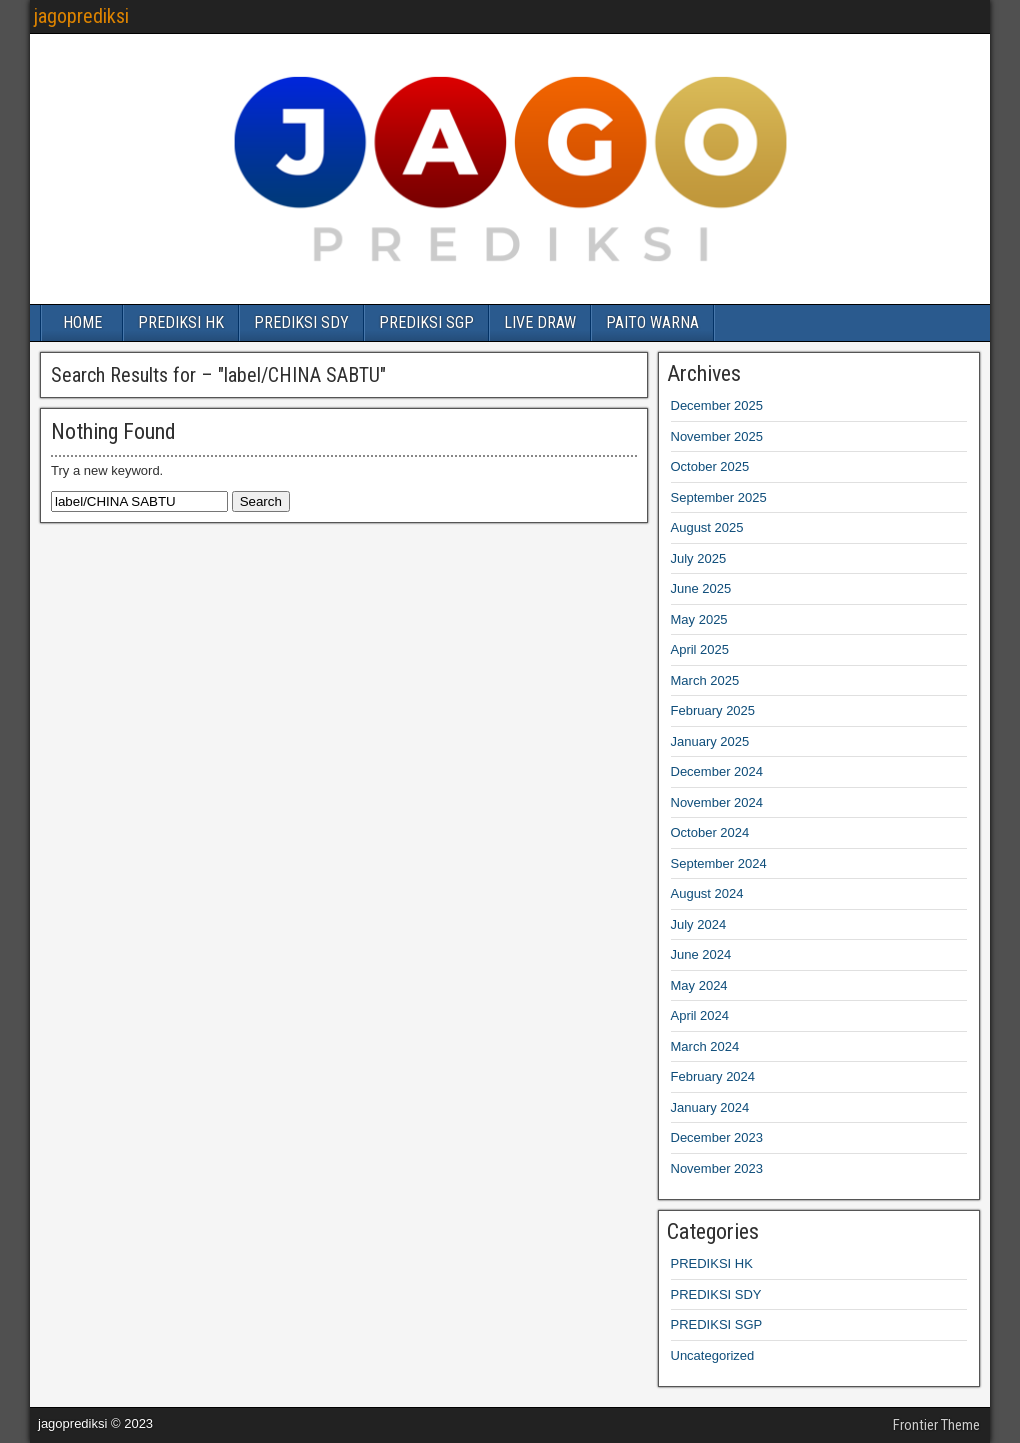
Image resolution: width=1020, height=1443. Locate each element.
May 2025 (699, 619)
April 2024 (700, 1015)
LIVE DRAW (540, 322)
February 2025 (713, 710)
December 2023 (717, 1137)
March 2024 (705, 1046)
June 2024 (701, 954)
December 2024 (717, 771)
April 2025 (700, 649)
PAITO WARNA (652, 322)
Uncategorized (713, 1355)
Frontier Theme (936, 1425)
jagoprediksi (81, 16)
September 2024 (719, 863)
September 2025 (719, 497)
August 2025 (707, 527)
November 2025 (717, 436)
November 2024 (717, 802)
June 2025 (701, 588)
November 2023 (717, 1168)
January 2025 (710, 741)
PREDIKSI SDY (301, 322)
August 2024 (707, 893)
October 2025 (710, 466)
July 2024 (699, 924)
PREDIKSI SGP (426, 322)
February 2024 (713, 1076)
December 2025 (717, 405)
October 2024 (710, 832)
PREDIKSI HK (181, 322)
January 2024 (710, 1107)
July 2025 (699, 558)
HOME (82, 322)
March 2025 (705, 680)
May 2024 (699, 985)
